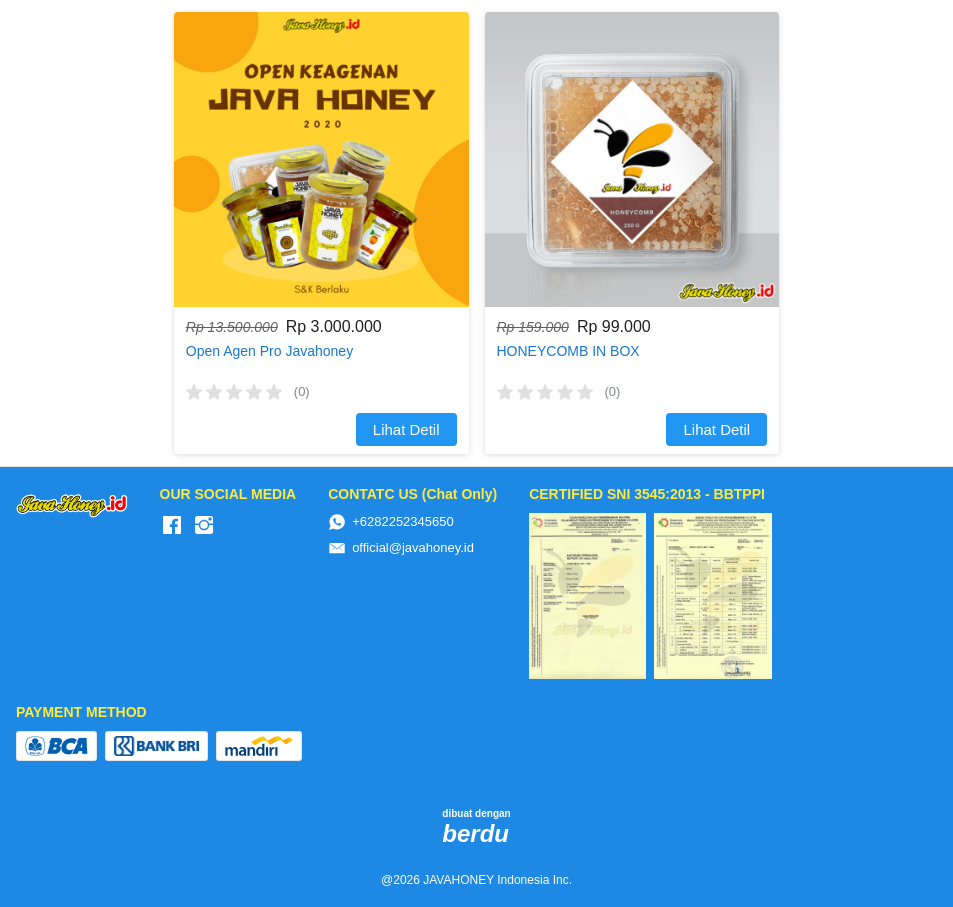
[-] (172, 526)
